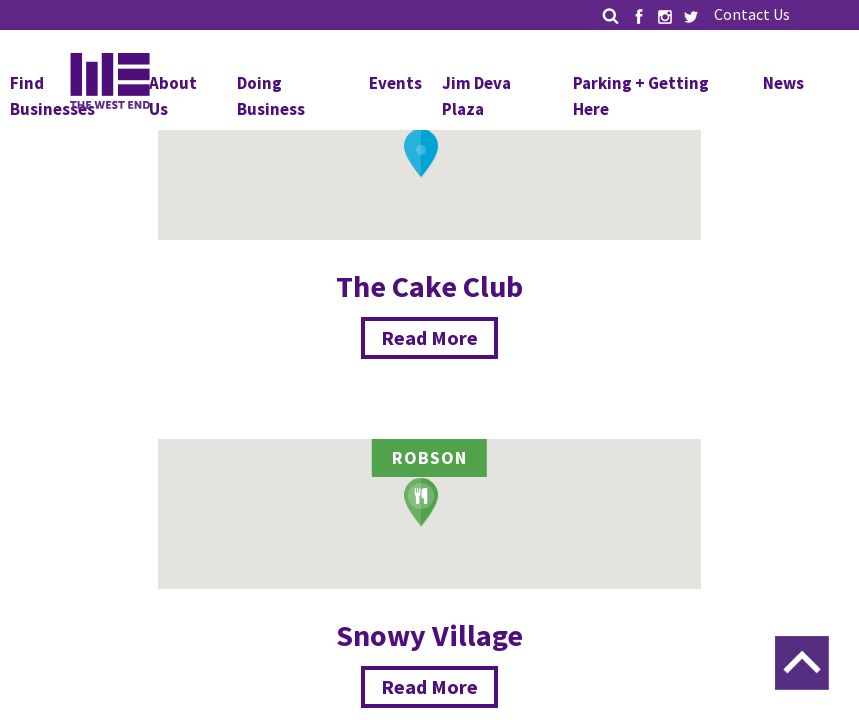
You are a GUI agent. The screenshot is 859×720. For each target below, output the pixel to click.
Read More (429, 337)
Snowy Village (429, 635)
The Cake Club (429, 286)
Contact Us (752, 14)
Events (395, 83)
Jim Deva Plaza (476, 96)
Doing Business (271, 96)
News (783, 83)
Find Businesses (52, 96)
